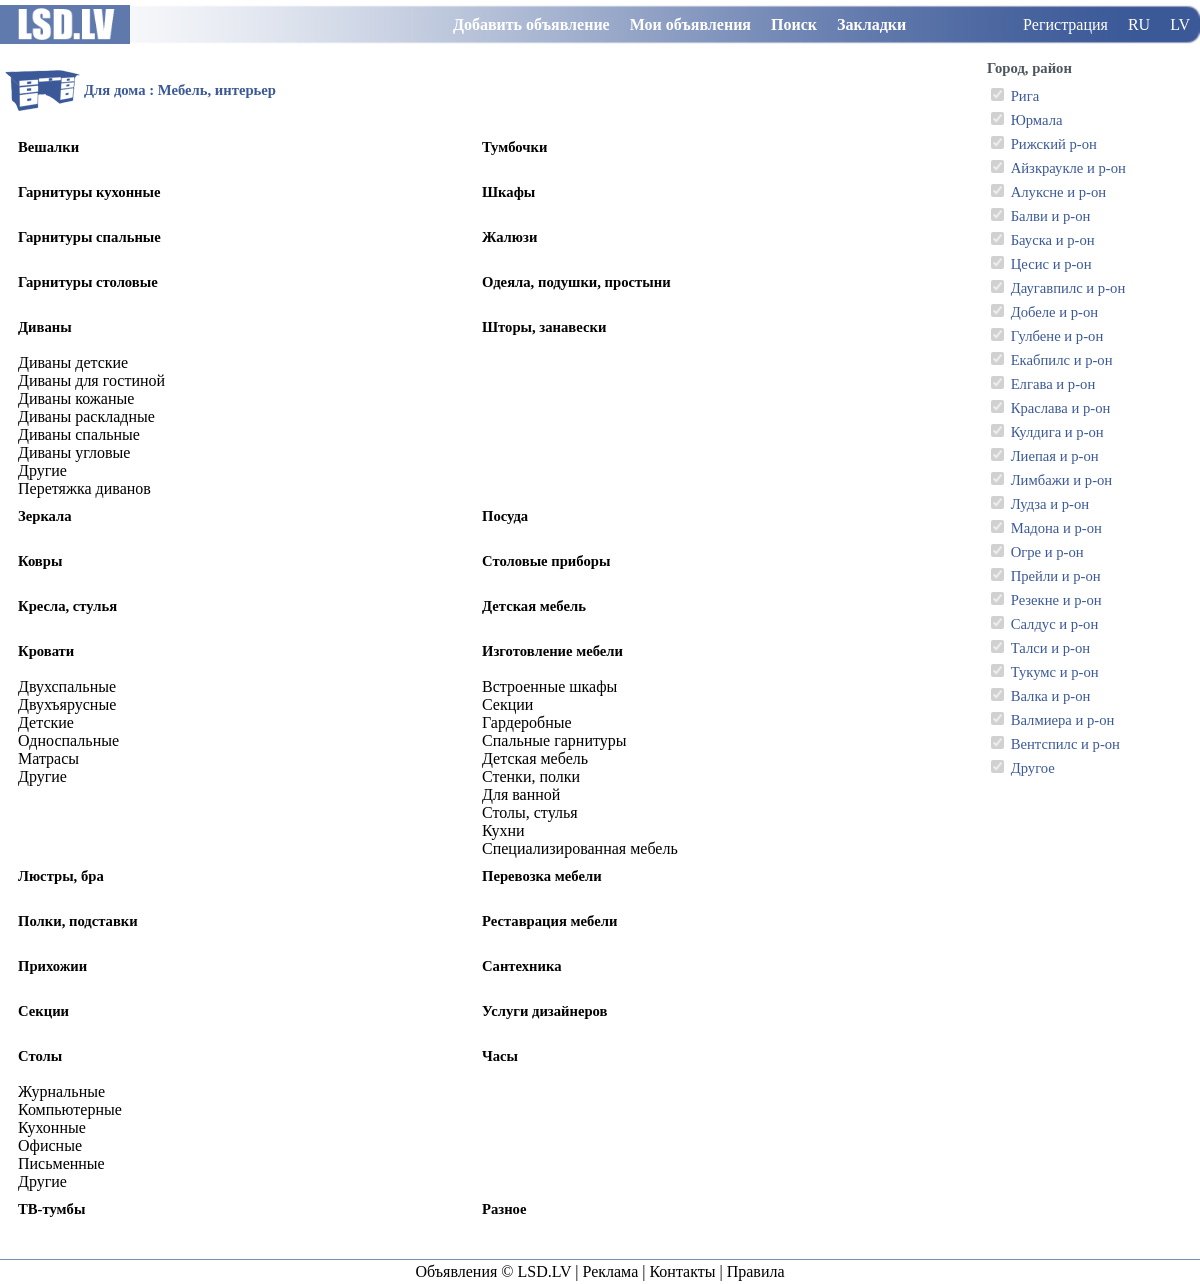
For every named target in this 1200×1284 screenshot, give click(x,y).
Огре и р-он (1047, 552)
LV (1180, 24)
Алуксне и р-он (1058, 192)
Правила (756, 1271)
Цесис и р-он (1051, 264)
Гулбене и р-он (1057, 336)
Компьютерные (70, 1109)
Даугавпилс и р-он (1068, 288)
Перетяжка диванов (84, 488)
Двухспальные (67, 686)
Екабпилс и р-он (1062, 360)
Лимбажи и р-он (1062, 480)
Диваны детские (73, 362)
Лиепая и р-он (1055, 456)
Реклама (610, 1271)
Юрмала (1037, 120)
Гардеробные (527, 722)
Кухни (503, 830)
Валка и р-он (1051, 696)
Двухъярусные (67, 704)
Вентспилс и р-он (1065, 744)
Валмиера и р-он (1063, 720)
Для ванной (521, 794)
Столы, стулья (530, 812)
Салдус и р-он (1055, 624)
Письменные (61, 1163)
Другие (42, 470)
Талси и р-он (1050, 648)
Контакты (682, 1271)
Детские (46, 722)
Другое (1033, 768)
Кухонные (52, 1127)
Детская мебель (535, 758)
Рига (1025, 96)
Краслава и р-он (1061, 408)
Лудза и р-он (1050, 504)
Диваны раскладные (86, 416)
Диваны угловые (74, 452)
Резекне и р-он (1056, 600)
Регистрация (1065, 24)
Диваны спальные (79, 434)
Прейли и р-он (1056, 576)
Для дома (115, 90)
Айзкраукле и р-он (1068, 168)
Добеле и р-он (1054, 312)
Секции (507, 704)
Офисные (50, 1145)
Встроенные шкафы (549, 686)
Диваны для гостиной (91, 380)
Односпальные (68, 740)
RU (1139, 24)
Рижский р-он (1054, 144)
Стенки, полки (531, 776)
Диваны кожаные (76, 398)
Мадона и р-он (1056, 528)
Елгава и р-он (1053, 384)
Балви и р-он (1051, 216)
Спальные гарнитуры (554, 740)
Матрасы (48, 758)
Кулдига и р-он (1057, 432)
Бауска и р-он (1053, 240)
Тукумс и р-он (1055, 672)
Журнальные (61, 1091)
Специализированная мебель (580, 848)
